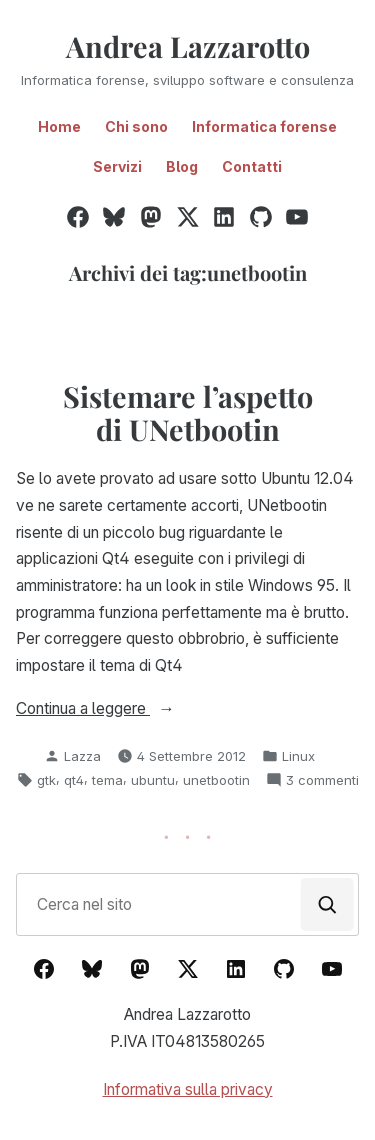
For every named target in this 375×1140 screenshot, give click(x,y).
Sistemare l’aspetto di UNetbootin (188, 412)
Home (59, 126)
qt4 (74, 780)
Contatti (252, 166)
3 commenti (322, 780)
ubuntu (153, 780)
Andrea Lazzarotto (188, 46)
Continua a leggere (126, 709)
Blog (182, 166)
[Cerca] (327, 904)
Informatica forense (264, 126)
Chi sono (136, 126)
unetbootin (216, 780)
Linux (298, 756)
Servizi (117, 166)
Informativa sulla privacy (188, 1089)
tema (107, 780)
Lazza (82, 756)
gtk (46, 780)
